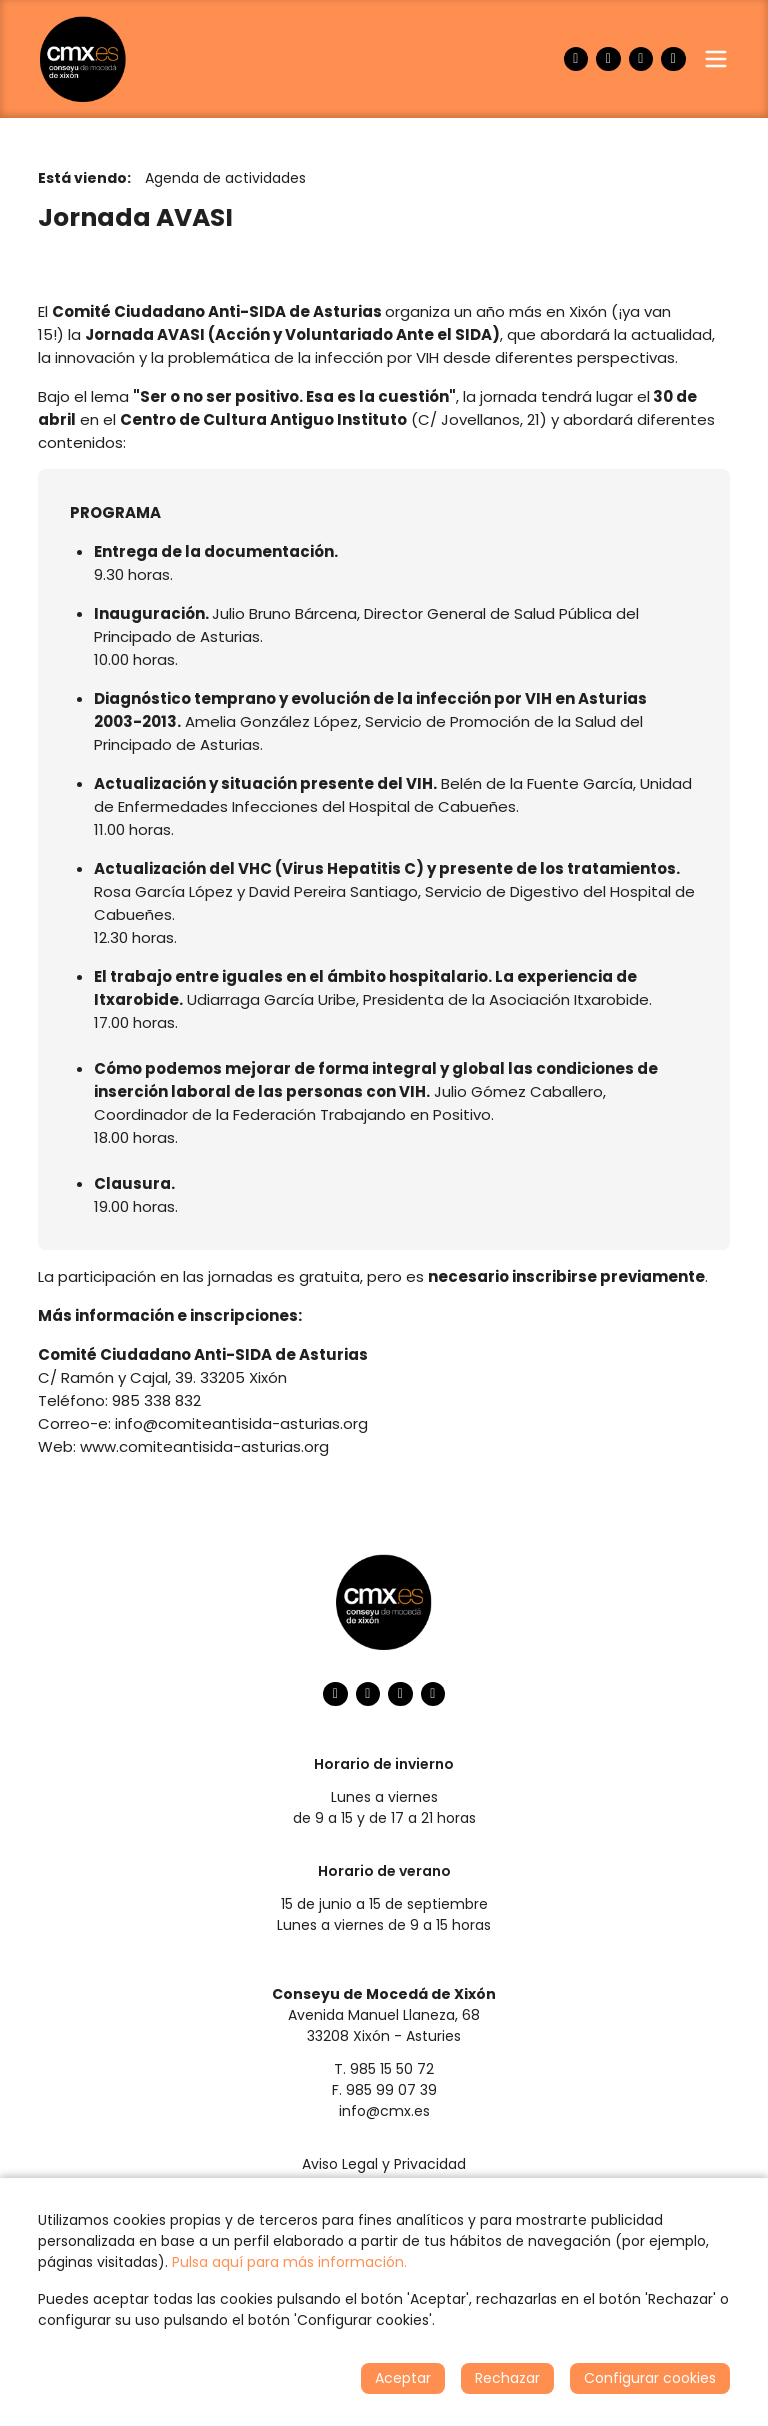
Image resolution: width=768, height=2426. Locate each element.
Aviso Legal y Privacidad (384, 2164)
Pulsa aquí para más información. (289, 2262)
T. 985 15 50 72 (384, 2069)
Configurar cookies (650, 2378)
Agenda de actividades (225, 178)
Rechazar (507, 2378)
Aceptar (403, 2378)
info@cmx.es (384, 2111)
